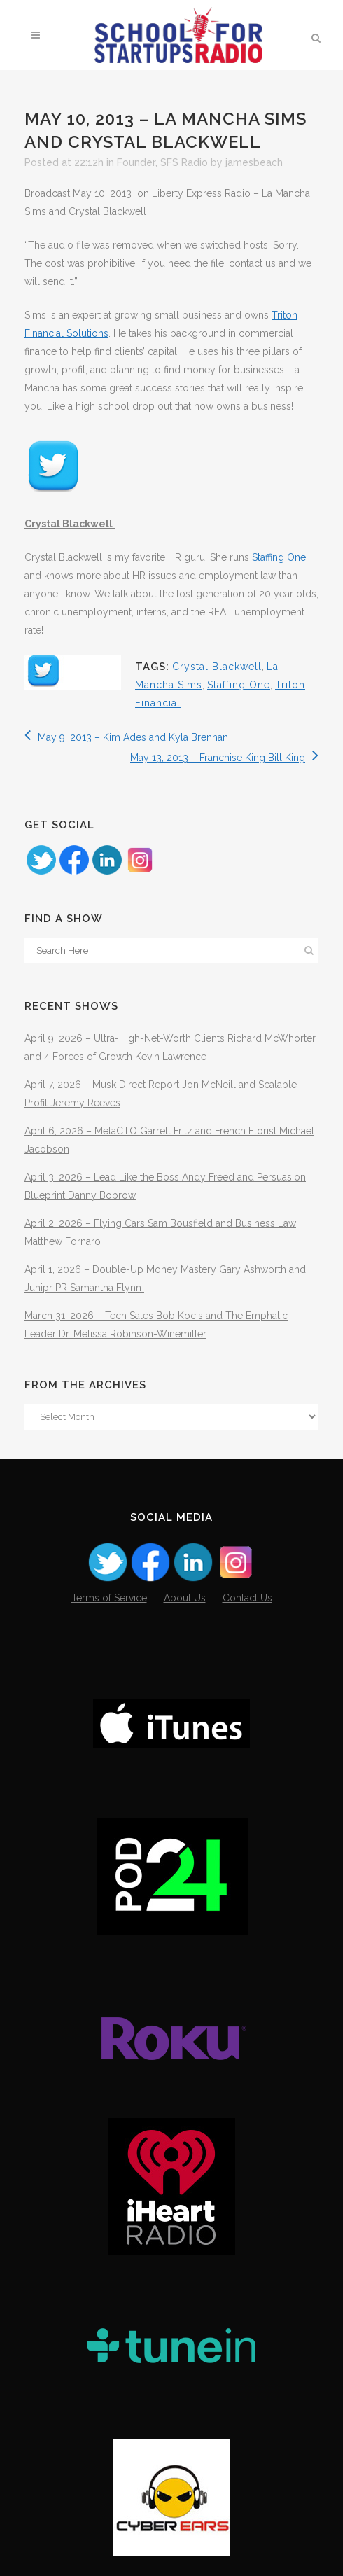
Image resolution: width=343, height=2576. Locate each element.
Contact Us (247, 1597)
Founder (136, 162)
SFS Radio (184, 162)
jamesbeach (254, 162)
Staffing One (279, 557)
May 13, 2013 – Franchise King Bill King (224, 757)
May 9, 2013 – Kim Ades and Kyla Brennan (126, 737)
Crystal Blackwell (217, 666)
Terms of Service (109, 1597)
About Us (185, 1597)
